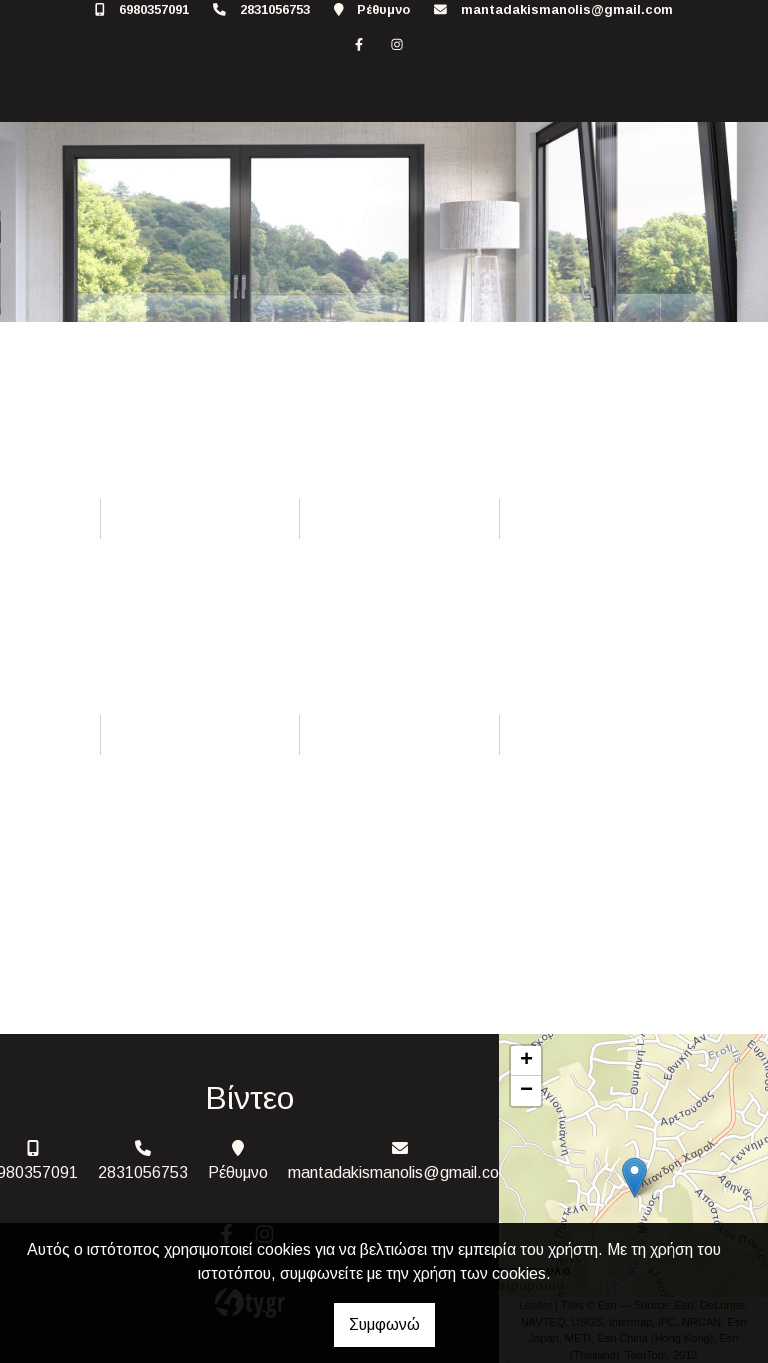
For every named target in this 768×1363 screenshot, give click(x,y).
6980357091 (154, 9)
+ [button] (526, 1061)
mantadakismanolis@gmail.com (567, 9)
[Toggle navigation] (36, 93)
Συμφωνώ (384, 1324)
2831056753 (275, 9)
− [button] (526, 1091)
